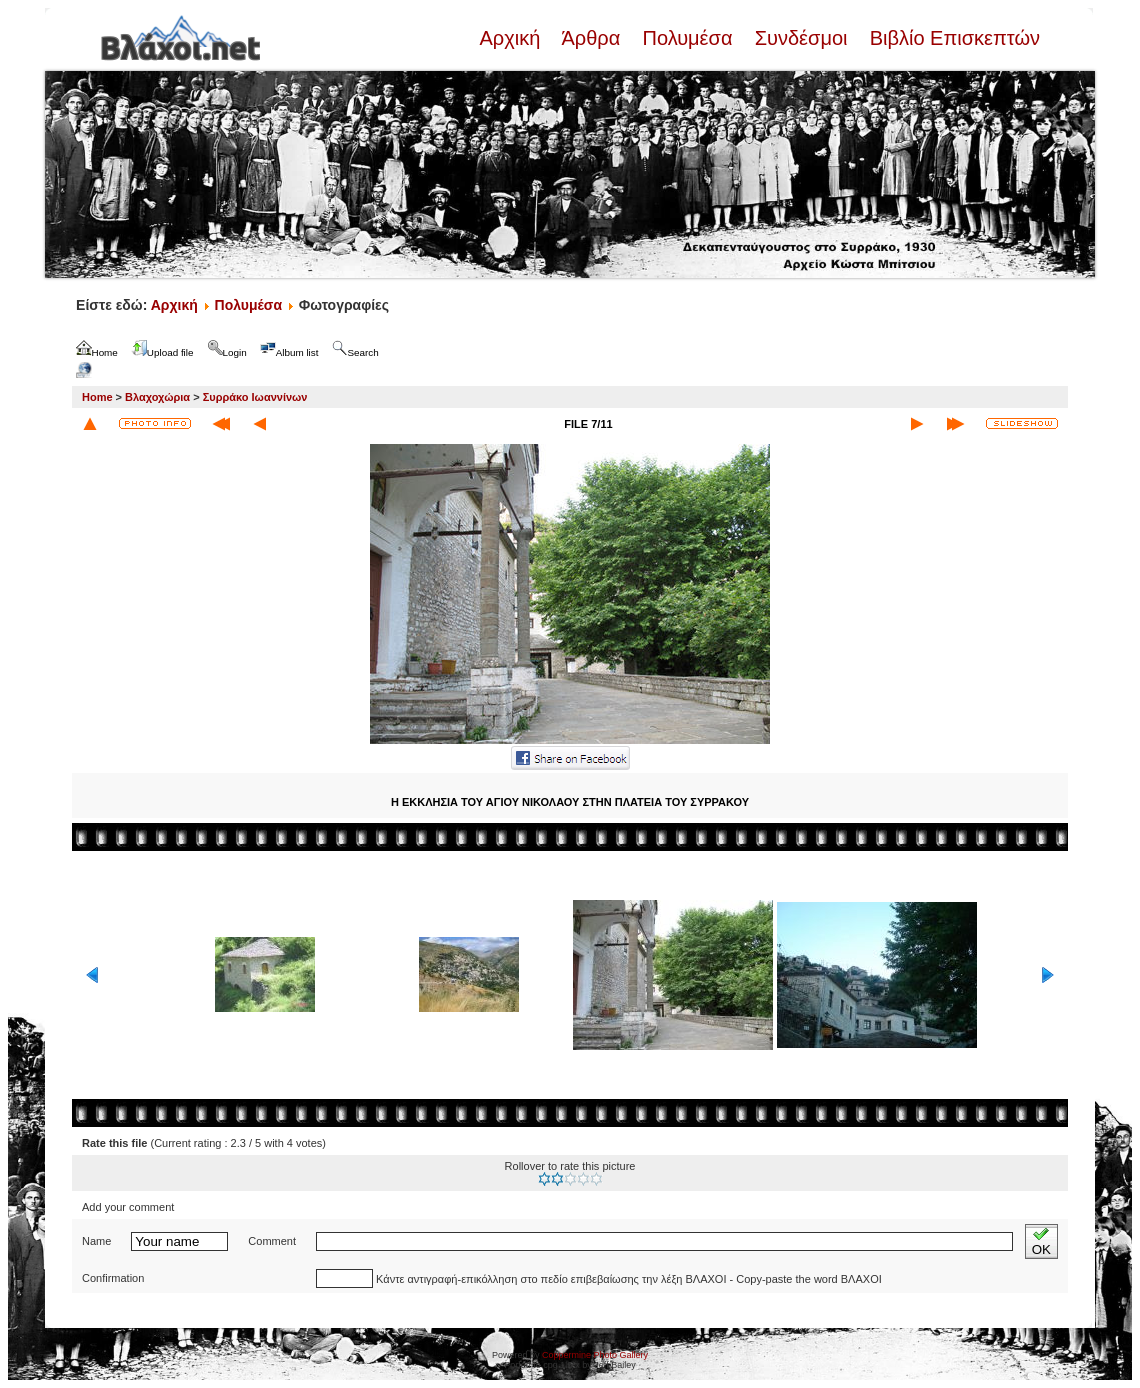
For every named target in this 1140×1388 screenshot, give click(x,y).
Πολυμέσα (687, 38)
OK (1041, 1241)
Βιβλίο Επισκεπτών (952, 38)
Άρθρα (591, 38)
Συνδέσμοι (801, 38)
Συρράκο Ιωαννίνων (255, 397)
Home (97, 397)
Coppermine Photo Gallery (595, 1355)
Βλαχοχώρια (157, 397)
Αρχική (512, 38)
